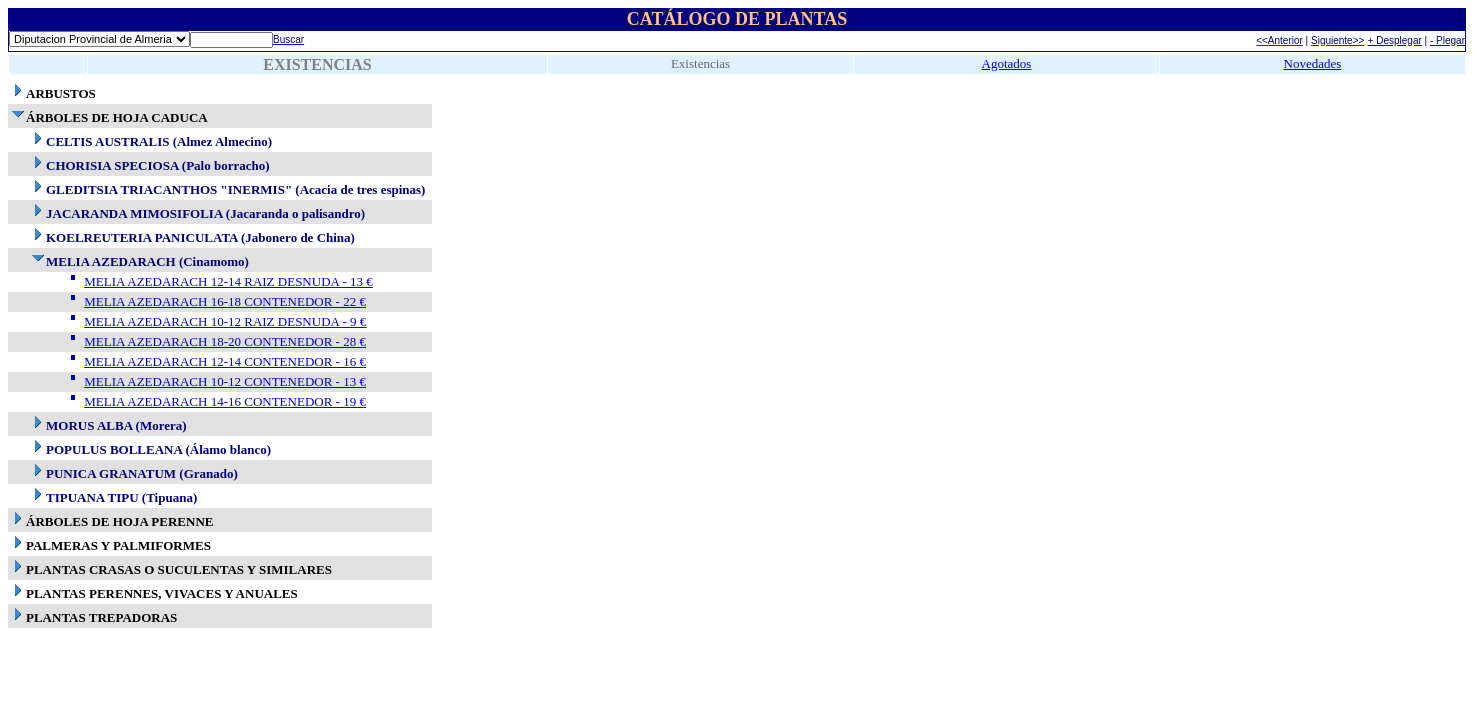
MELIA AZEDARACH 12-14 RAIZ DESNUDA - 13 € (228, 281)
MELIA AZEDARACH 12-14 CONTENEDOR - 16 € (225, 361)
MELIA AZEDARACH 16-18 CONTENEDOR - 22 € (225, 301)
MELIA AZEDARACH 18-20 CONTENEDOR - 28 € (225, 341)
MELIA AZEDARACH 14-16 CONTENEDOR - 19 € (225, 401)
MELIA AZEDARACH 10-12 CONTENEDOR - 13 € (225, 381)
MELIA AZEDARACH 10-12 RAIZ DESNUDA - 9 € (225, 321)
